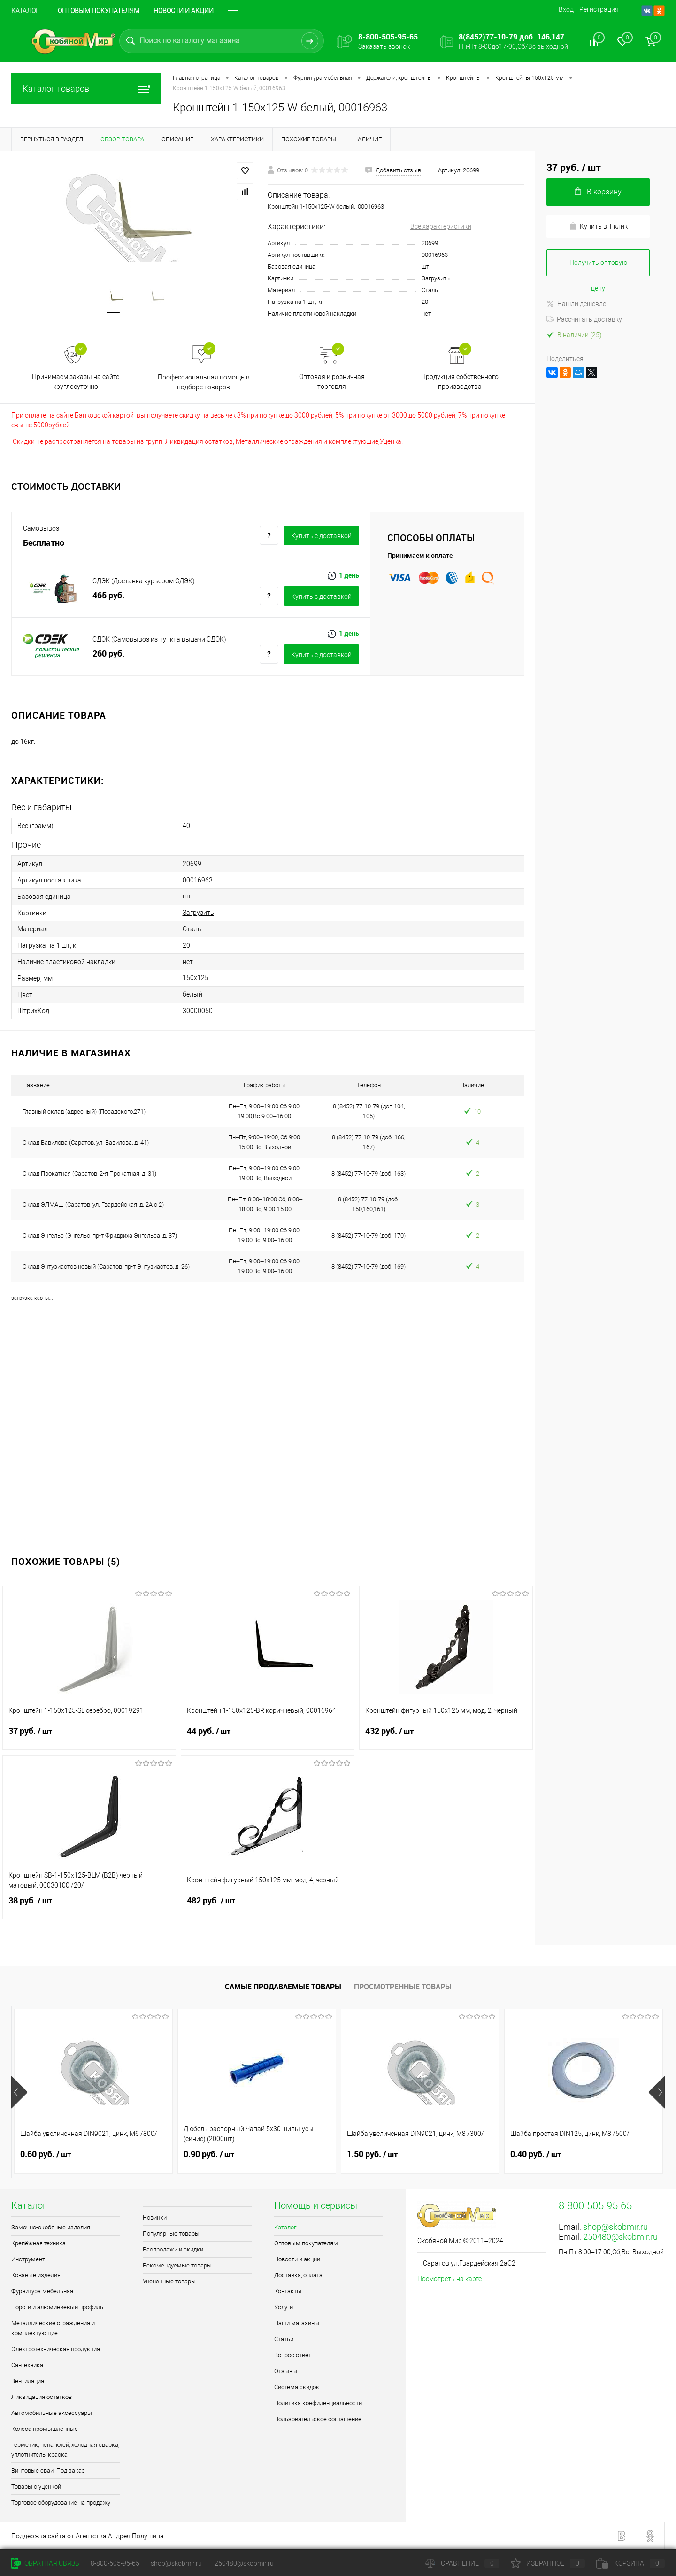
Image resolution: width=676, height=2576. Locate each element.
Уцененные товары (169, 2281)
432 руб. (446, 1737)
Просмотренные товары (403, 1986)
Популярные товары (171, 2233)
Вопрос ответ (292, 2355)
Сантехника (27, 2364)
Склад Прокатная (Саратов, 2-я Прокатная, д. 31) (89, 1173)
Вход (566, 9)
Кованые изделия (36, 2275)
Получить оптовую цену (598, 267)
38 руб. (89, 1906)
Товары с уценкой (36, 2486)
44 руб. (267, 1737)
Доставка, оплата (298, 2275)
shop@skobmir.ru (615, 2227)
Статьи (283, 2339)
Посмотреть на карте (449, 2278)
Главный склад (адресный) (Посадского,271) (84, 1111)
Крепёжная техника (38, 2243)
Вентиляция (27, 2380)
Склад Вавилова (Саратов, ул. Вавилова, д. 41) (86, 1142)
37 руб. (89, 1737)
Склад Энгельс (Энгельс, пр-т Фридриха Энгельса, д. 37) (100, 1235)
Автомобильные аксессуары (51, 2412)
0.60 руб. (45, 2154)
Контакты (287, 2291)
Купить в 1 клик (598, 226)
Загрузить (436, 278)
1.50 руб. (372, 2154)
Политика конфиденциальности (318, 2402)
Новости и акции (184, 11)
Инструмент (28, 2259)
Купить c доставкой (321, 536)
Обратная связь (45, 2563)
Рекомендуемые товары (177, 2265)
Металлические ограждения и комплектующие (53, 2328)
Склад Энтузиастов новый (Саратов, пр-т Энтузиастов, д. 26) (106, 1266)
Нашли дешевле (576, 304)
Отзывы (285, 2371)
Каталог (25, 11)
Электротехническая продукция (55, 2348)
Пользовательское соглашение (317, 2418)
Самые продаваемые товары (283, 1986)
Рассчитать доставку (584, 319)
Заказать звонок (384, 46)
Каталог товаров (86, 88)
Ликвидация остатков (41, 2396)
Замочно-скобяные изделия (50, 2227)
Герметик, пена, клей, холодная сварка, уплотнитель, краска (65, 2449)
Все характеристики (440, 226)
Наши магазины (296, 2323)
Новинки (155, 2217)
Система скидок (296, 2386)
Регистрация (599, 9)
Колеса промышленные (44, 2428)
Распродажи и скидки (173, 2249)
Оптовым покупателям (98, 11)
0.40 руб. (535, 2154)
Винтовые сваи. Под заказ (48, 2470)
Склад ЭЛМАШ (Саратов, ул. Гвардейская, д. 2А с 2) (93, 1204)
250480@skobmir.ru (620, 2237)
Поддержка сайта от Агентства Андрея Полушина (87, 2536)
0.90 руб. (209, 2154)
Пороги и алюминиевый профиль (57, 2307)
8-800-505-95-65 (115, 2563)
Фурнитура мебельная (42, 2291)
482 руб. (267, 1906)
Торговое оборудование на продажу (60, 2502)
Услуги (283, 2307)
